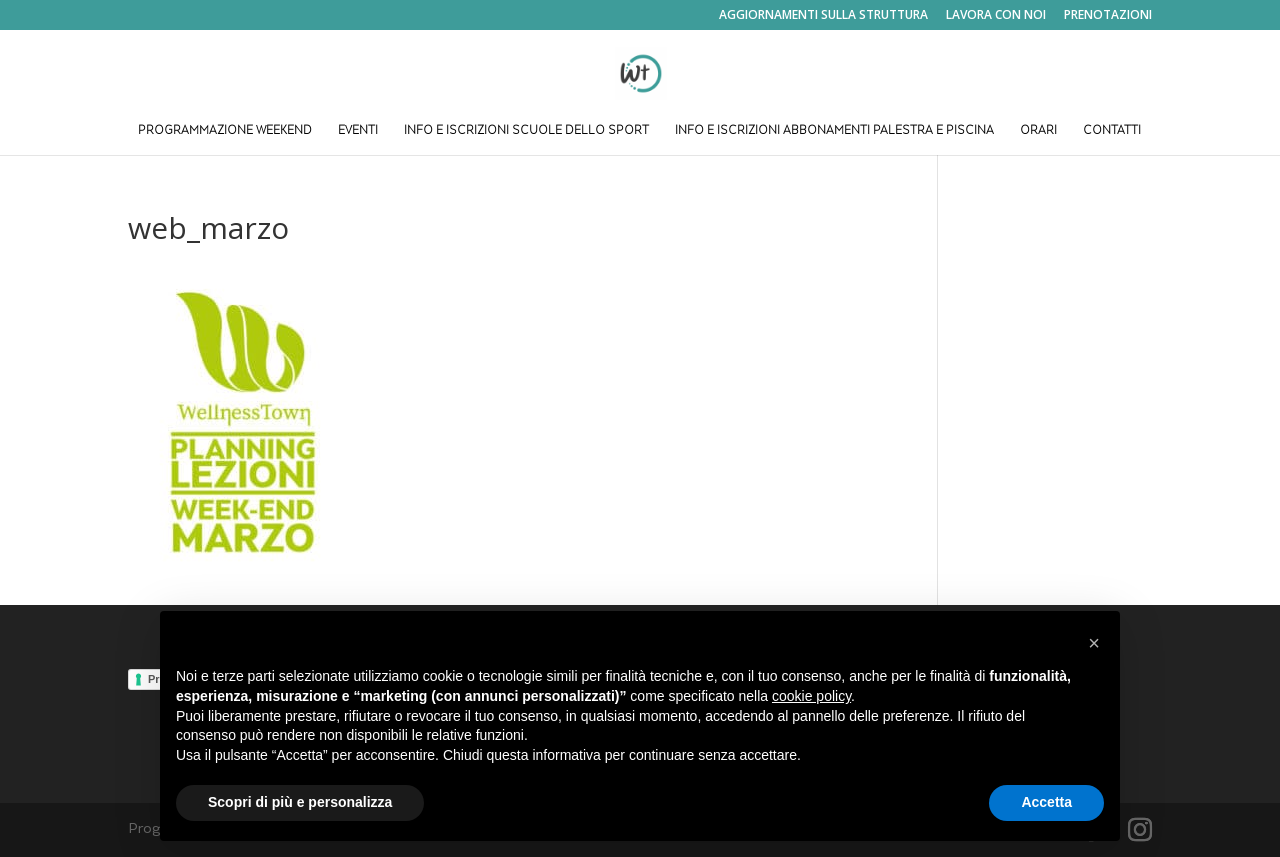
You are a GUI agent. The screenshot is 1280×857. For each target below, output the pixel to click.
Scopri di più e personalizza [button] (300, 802)
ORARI (1038, 131)
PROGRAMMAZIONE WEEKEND (225, 131)
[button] (1094, 643)
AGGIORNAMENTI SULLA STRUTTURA (823, 16)
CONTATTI (1112, 131)
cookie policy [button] (811, 696)
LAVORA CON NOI (996, 16)
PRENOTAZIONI (1108, 16)
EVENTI (358, 131)
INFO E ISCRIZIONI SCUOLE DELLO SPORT (526, 131)
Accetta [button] (1046, 802)
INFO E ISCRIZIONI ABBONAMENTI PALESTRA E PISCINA (834, 131)
